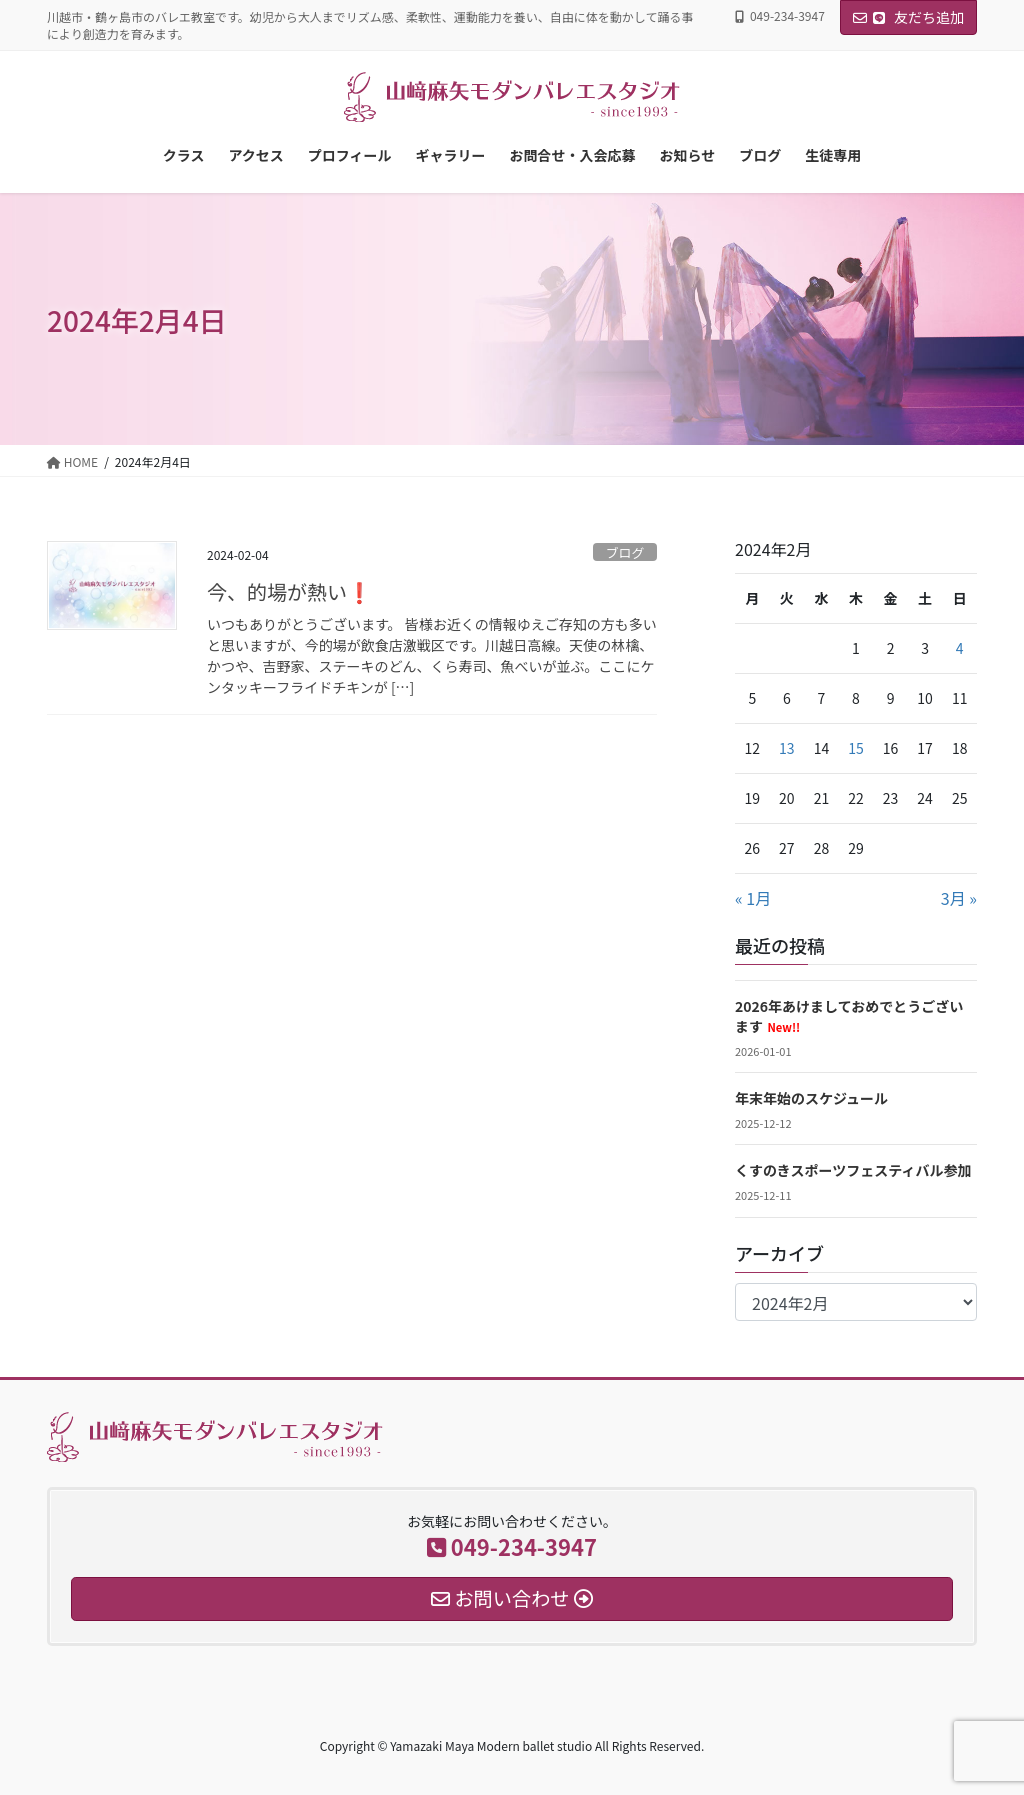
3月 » (959, 898)
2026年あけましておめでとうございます (849, 1016)
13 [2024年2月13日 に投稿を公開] (787, 748)
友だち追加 (908, 17)
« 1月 (753, 898)
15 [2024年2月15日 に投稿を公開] (856, 748)
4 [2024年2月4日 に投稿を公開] (960, 648)
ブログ (625, 552)
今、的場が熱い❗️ (289, 591)
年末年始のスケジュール (811, 1098)
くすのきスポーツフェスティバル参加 (853, 1170)
